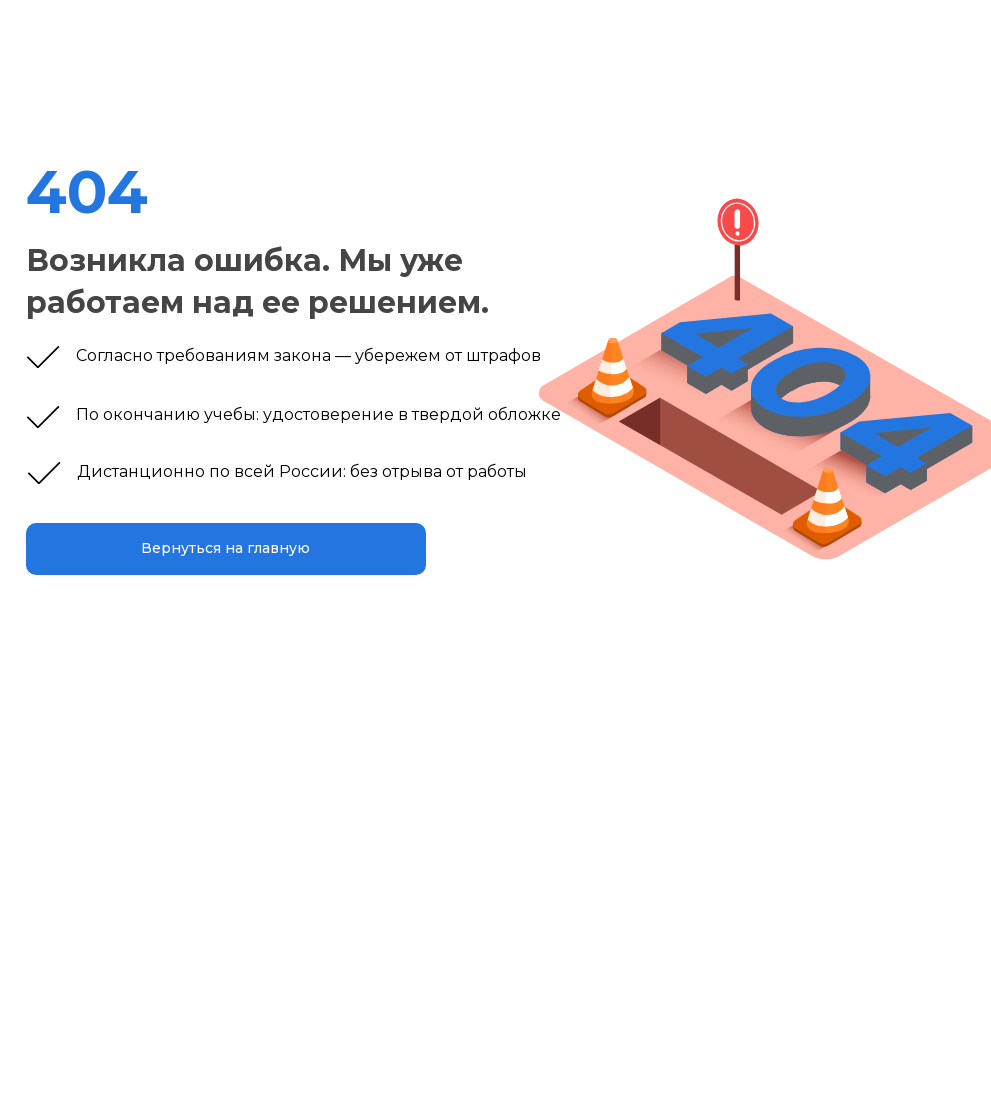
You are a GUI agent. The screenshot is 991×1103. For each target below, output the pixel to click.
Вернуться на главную (225, 548)
